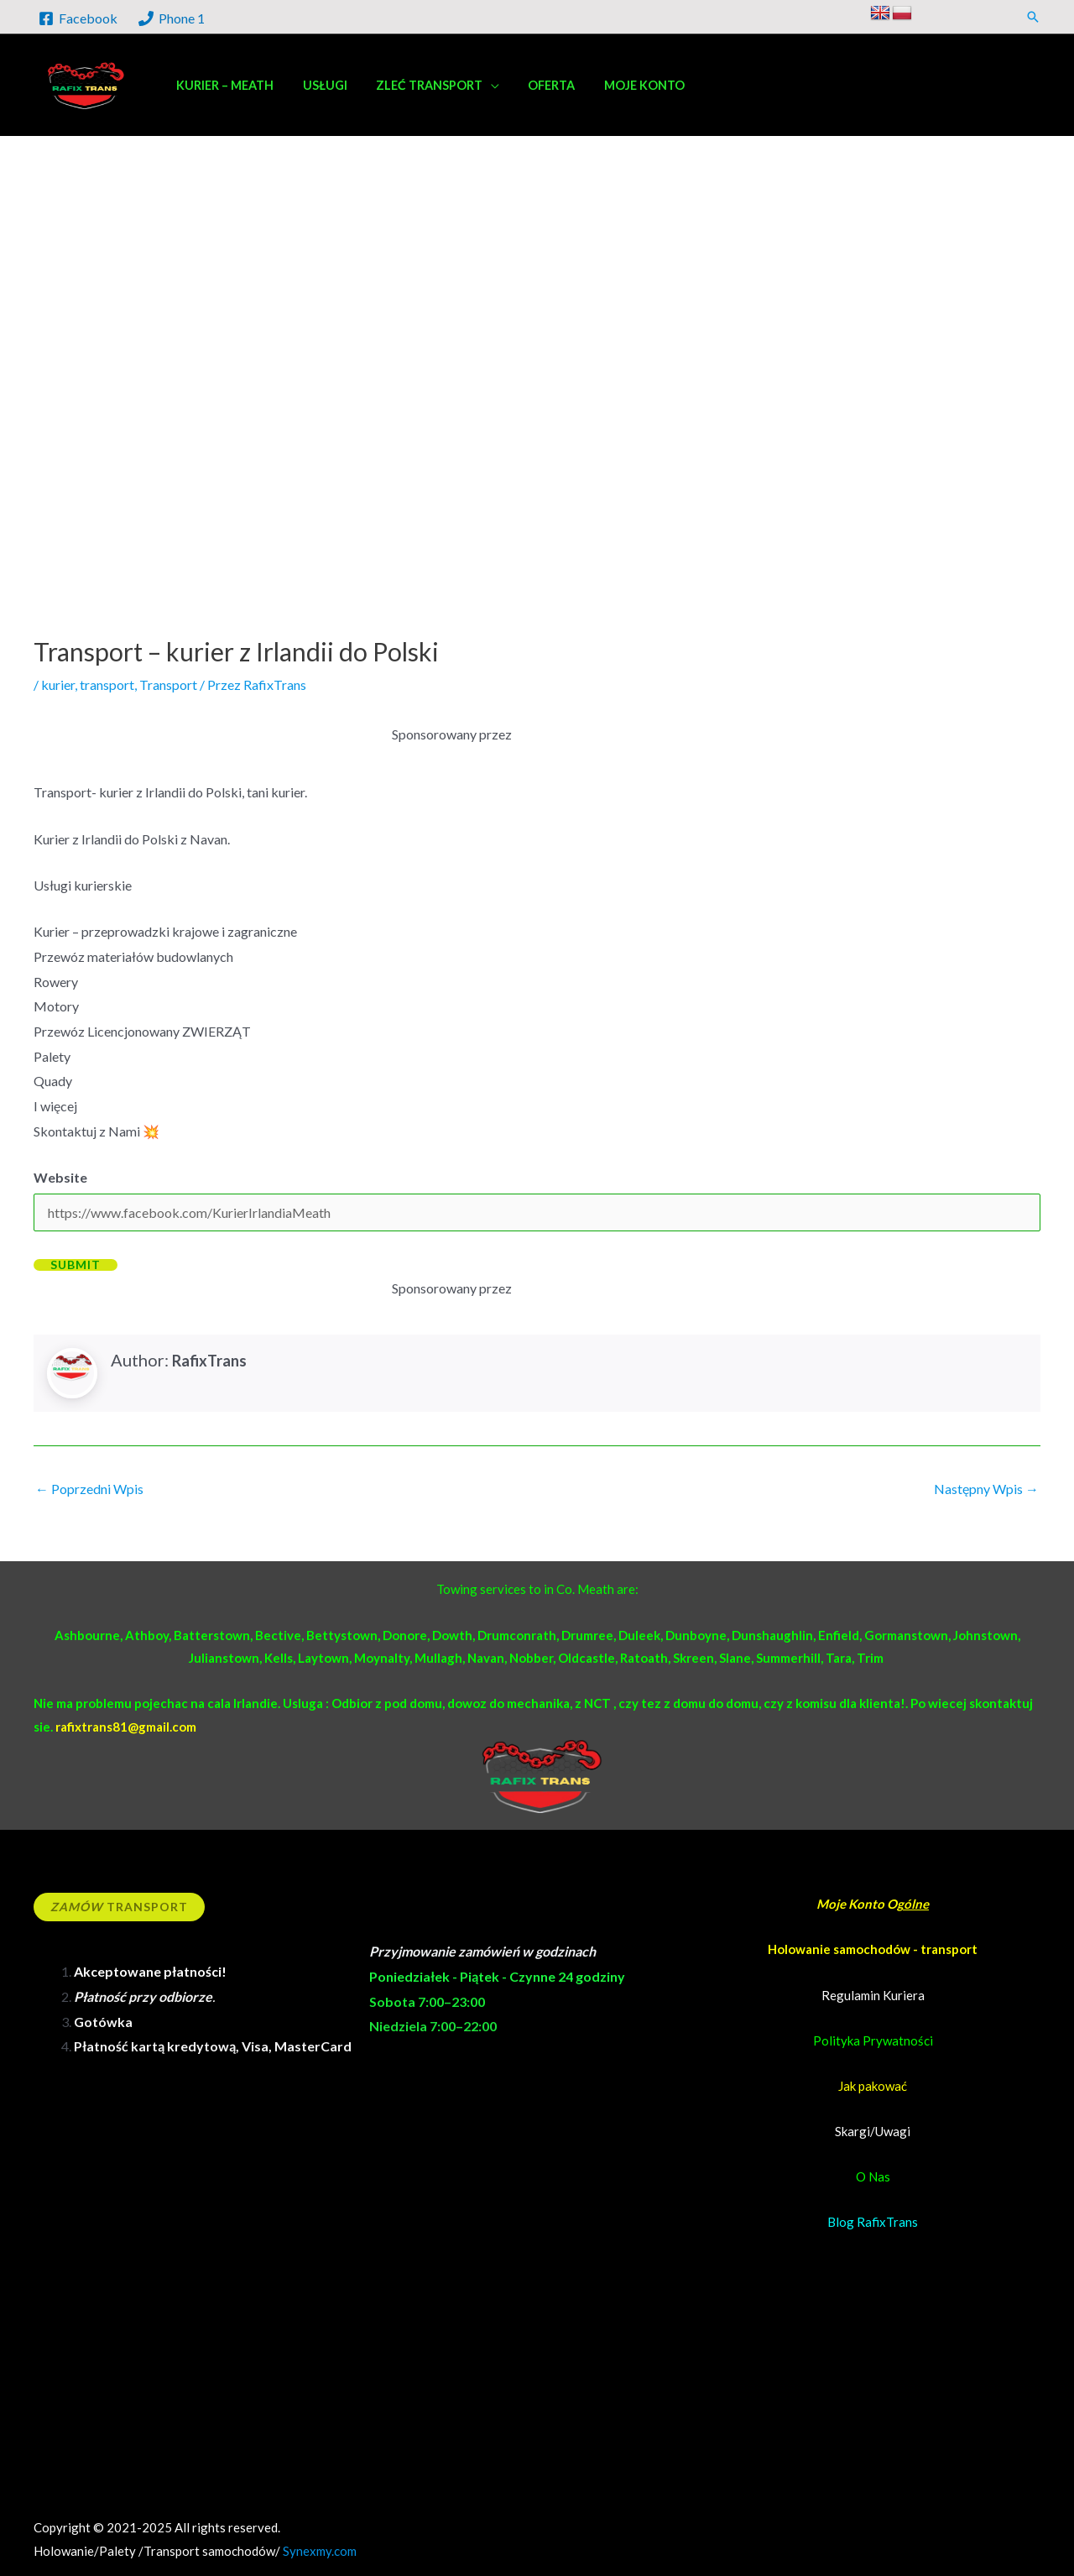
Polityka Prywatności (873, 2040)
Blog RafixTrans (872, 2221)
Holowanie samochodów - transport (873, 1949)
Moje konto (623, 85)
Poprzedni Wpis (89, 1489)
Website (60, 1177)
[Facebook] (78, 18)
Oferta (535, 85)
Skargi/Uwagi (872, 2131)
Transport (168, 684)
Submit (75, 1265)
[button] (1032, 16)
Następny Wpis (986, 1489)
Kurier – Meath (222, 85)
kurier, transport (87, 684)
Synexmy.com (320, 2550)
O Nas (873, 2176)
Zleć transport (417, 85)
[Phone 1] (172, 18)
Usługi (317, 85)
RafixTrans (209, 1360)
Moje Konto (851, 1903)
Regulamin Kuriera (873, 1995)
